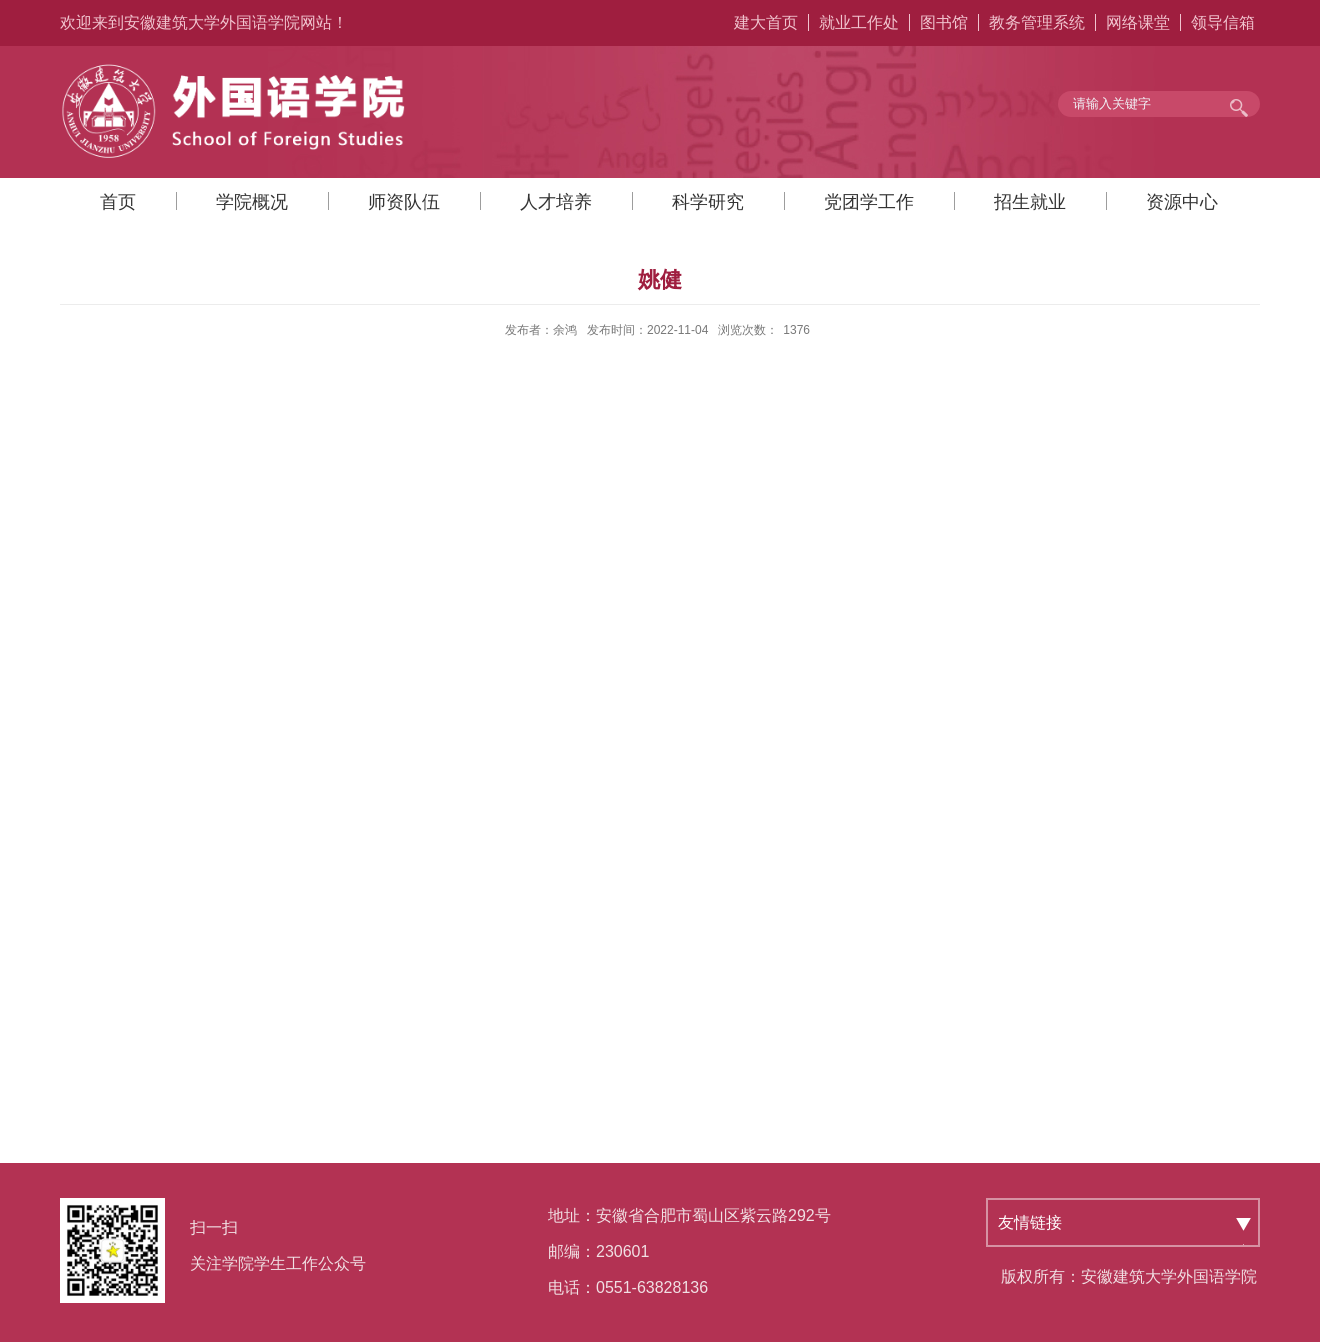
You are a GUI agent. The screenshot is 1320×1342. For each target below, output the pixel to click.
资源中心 (1182, 202)
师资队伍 (404, 202)
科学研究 (708, 202)
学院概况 (252, 202)
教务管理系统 (1037, 22)
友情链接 (1030, 1222)
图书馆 (944, 22)
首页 (118, 202)
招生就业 (1030, 202)
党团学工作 (869, 202)
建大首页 (766, 22)
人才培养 (556, 202)
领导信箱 (1223, 22)
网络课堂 (1138, 22)
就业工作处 (859, 22)
